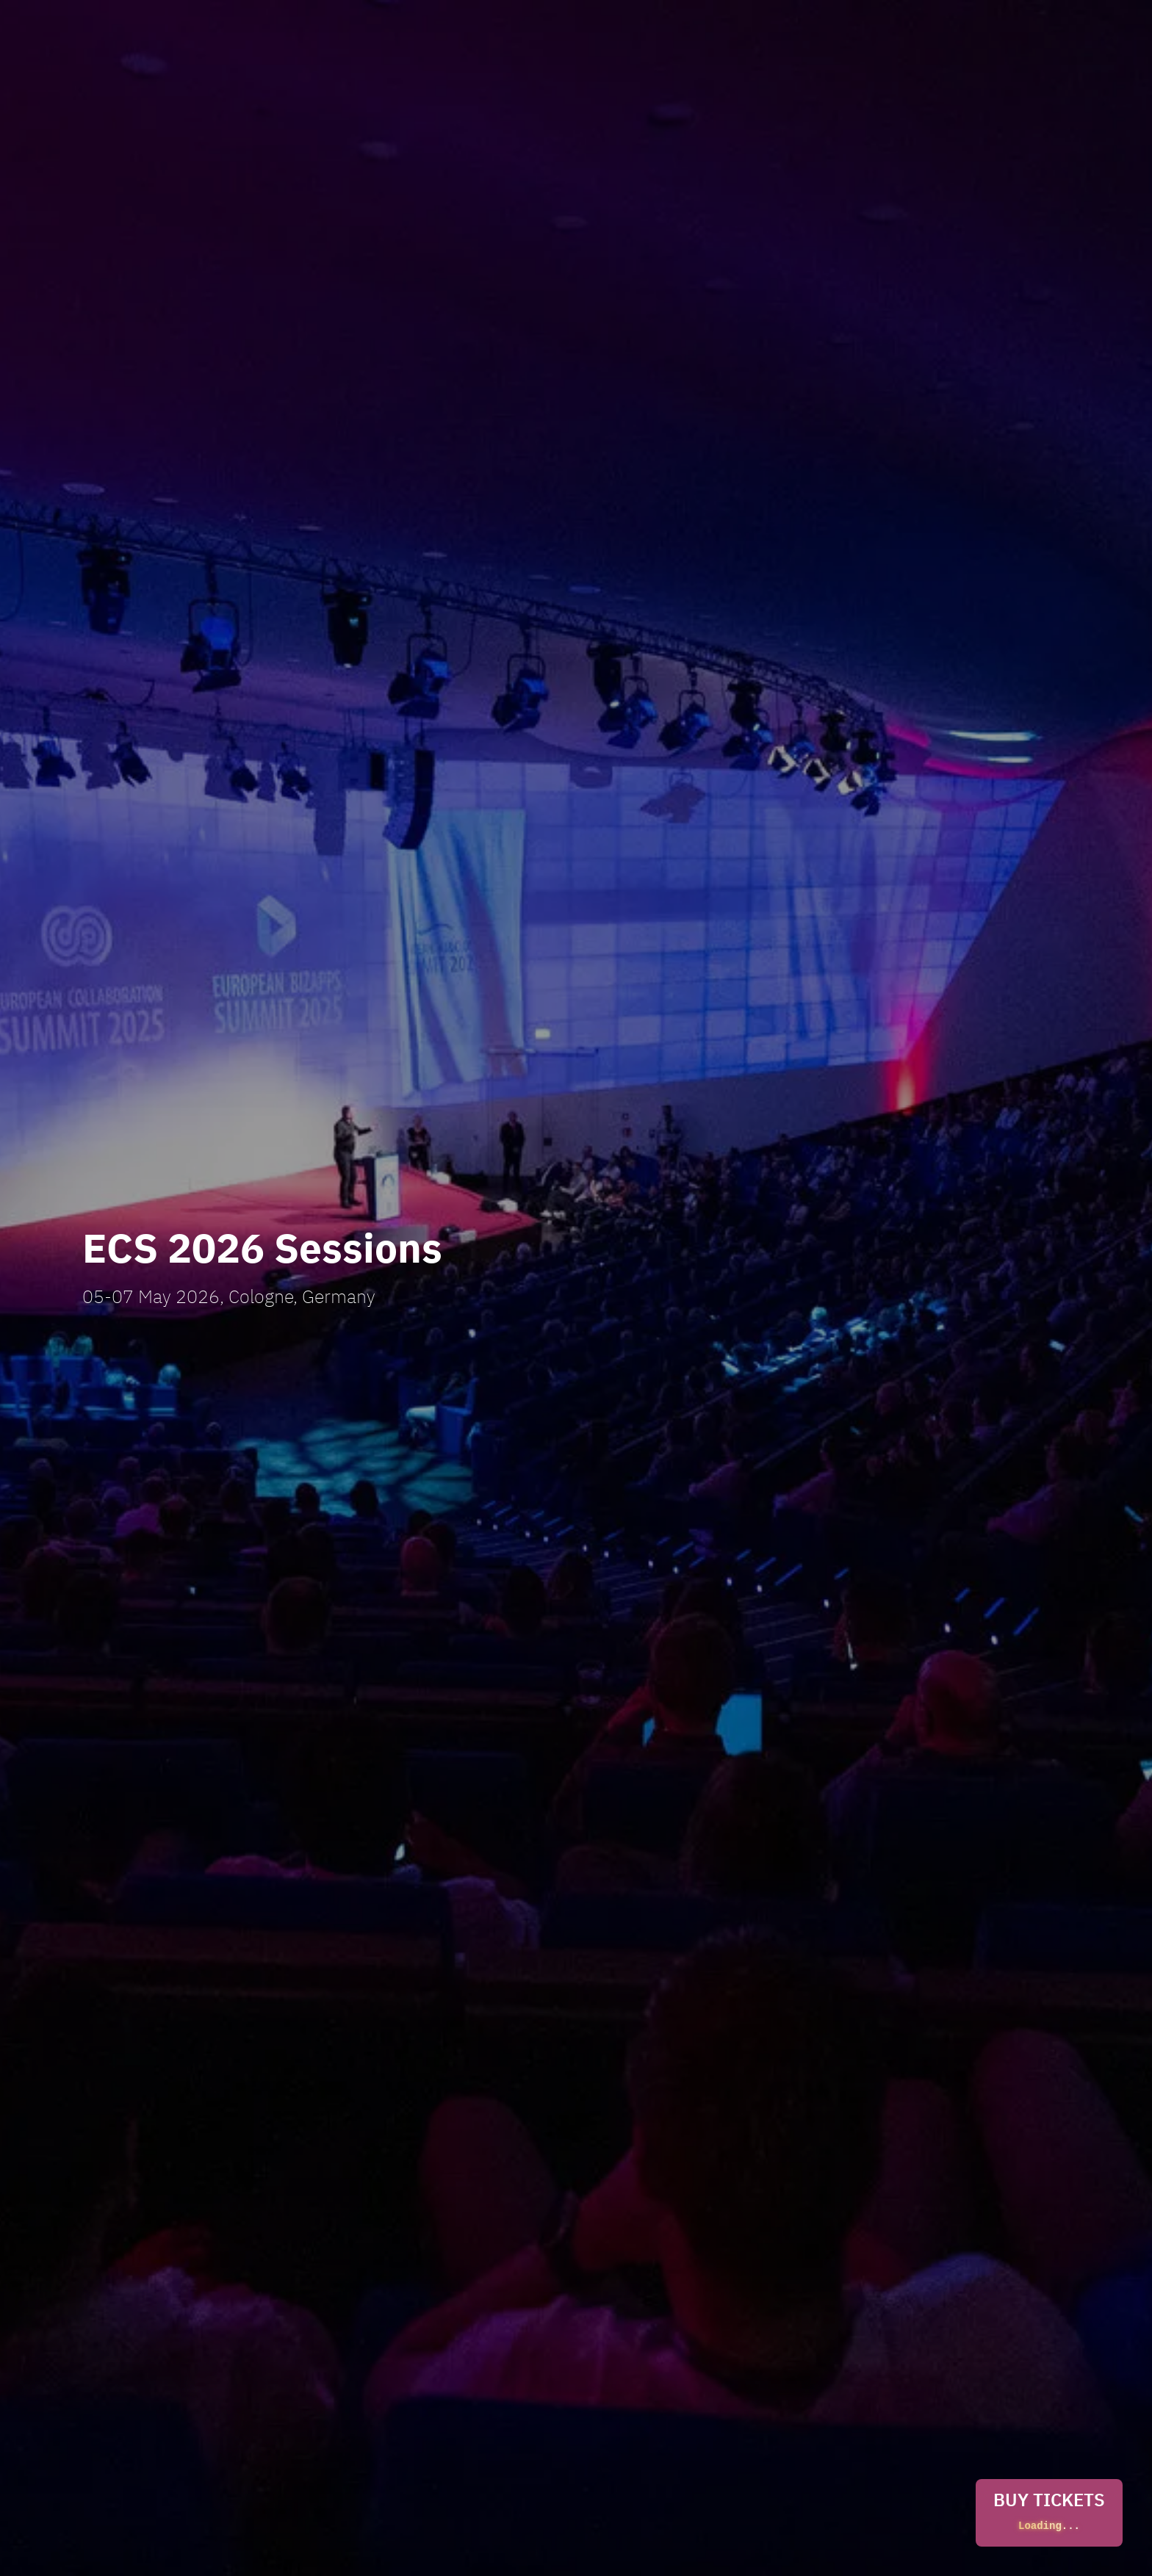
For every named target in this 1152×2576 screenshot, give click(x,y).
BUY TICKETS (1049, 2513)
